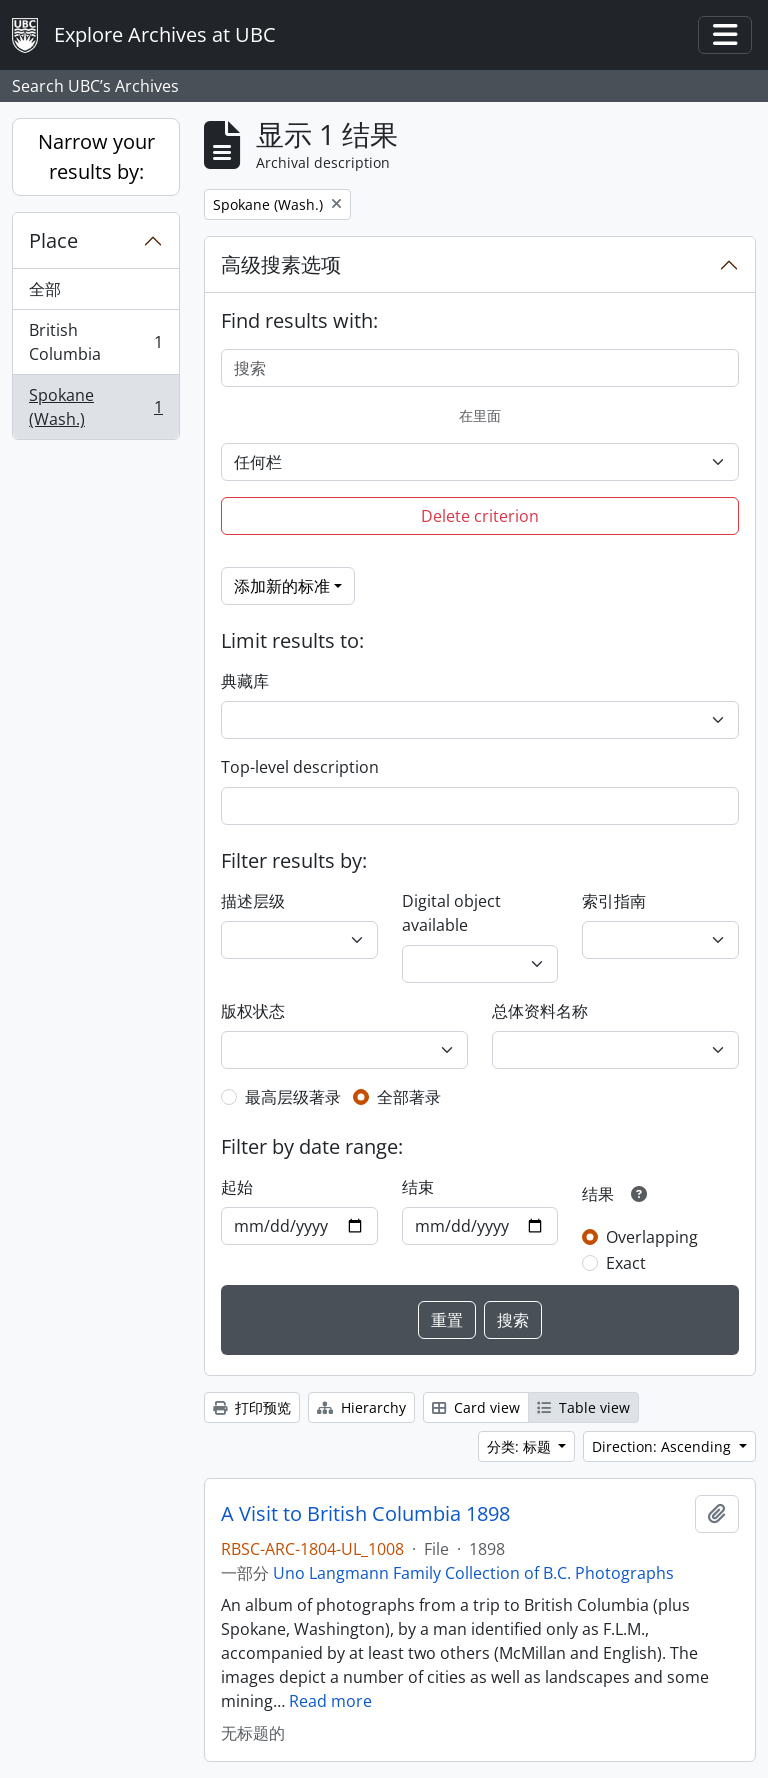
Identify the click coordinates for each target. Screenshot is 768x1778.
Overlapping (652, 1237)
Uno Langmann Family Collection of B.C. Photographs (473, 1573)
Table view (583, 1407)
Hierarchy (361, 1407)
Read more (330, 1701)
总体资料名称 (540, 1011)
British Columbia (95, 342)
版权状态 (253, 1011)
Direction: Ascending (663, 1446)
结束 (418, 1187)
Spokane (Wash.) (95, 407)
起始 (237, 1187)
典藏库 (245, 681)
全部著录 (409, 1097)
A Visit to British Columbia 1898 (365, 1514)
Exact (626, 1263)
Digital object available (451, 913)
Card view (476, 1407)
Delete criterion (480, 516)
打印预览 (252, 1407)
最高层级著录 (293, 1097)
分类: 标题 (521, 1446)
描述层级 (253, 901)
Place (53, 240)
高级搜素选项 (281, 264)
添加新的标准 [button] (282, 586)
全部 (45, 289)
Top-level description (300, 767)
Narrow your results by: (96, 156)
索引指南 (614, 901)
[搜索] (480, 368)
